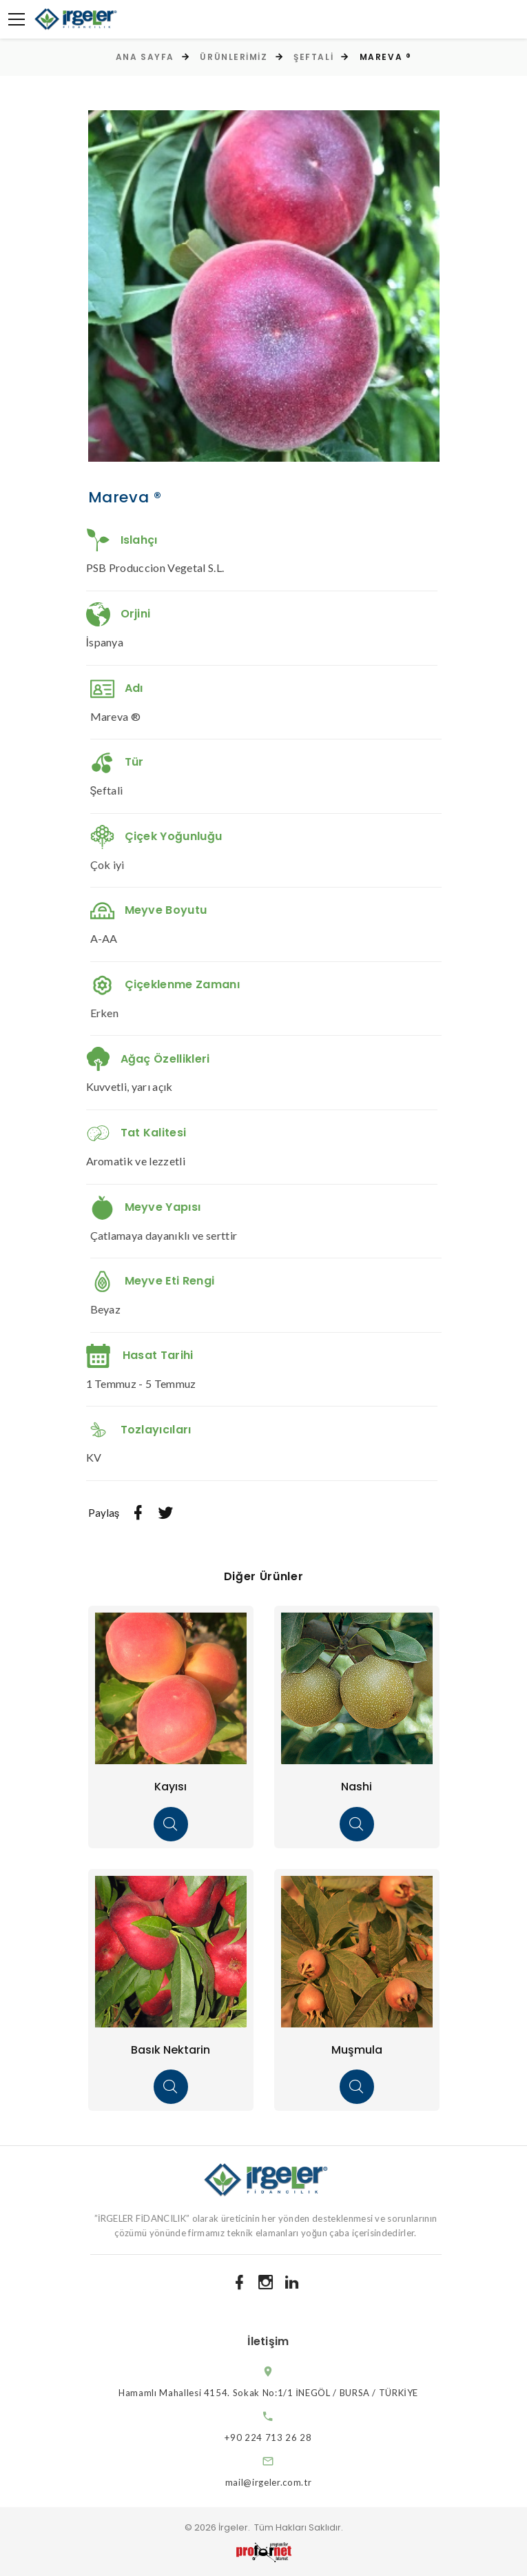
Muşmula (356, 2050)
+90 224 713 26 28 (280, 2437)
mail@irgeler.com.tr (281, 2482)
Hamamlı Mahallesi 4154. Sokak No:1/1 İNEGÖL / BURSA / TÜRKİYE (281, 2392)
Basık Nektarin (170, 2050)
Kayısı (170, 1787)
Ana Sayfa (145, 57)
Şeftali (313, 57)
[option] (264, 286)
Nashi (356, 1787)
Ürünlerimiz (233, 57)
